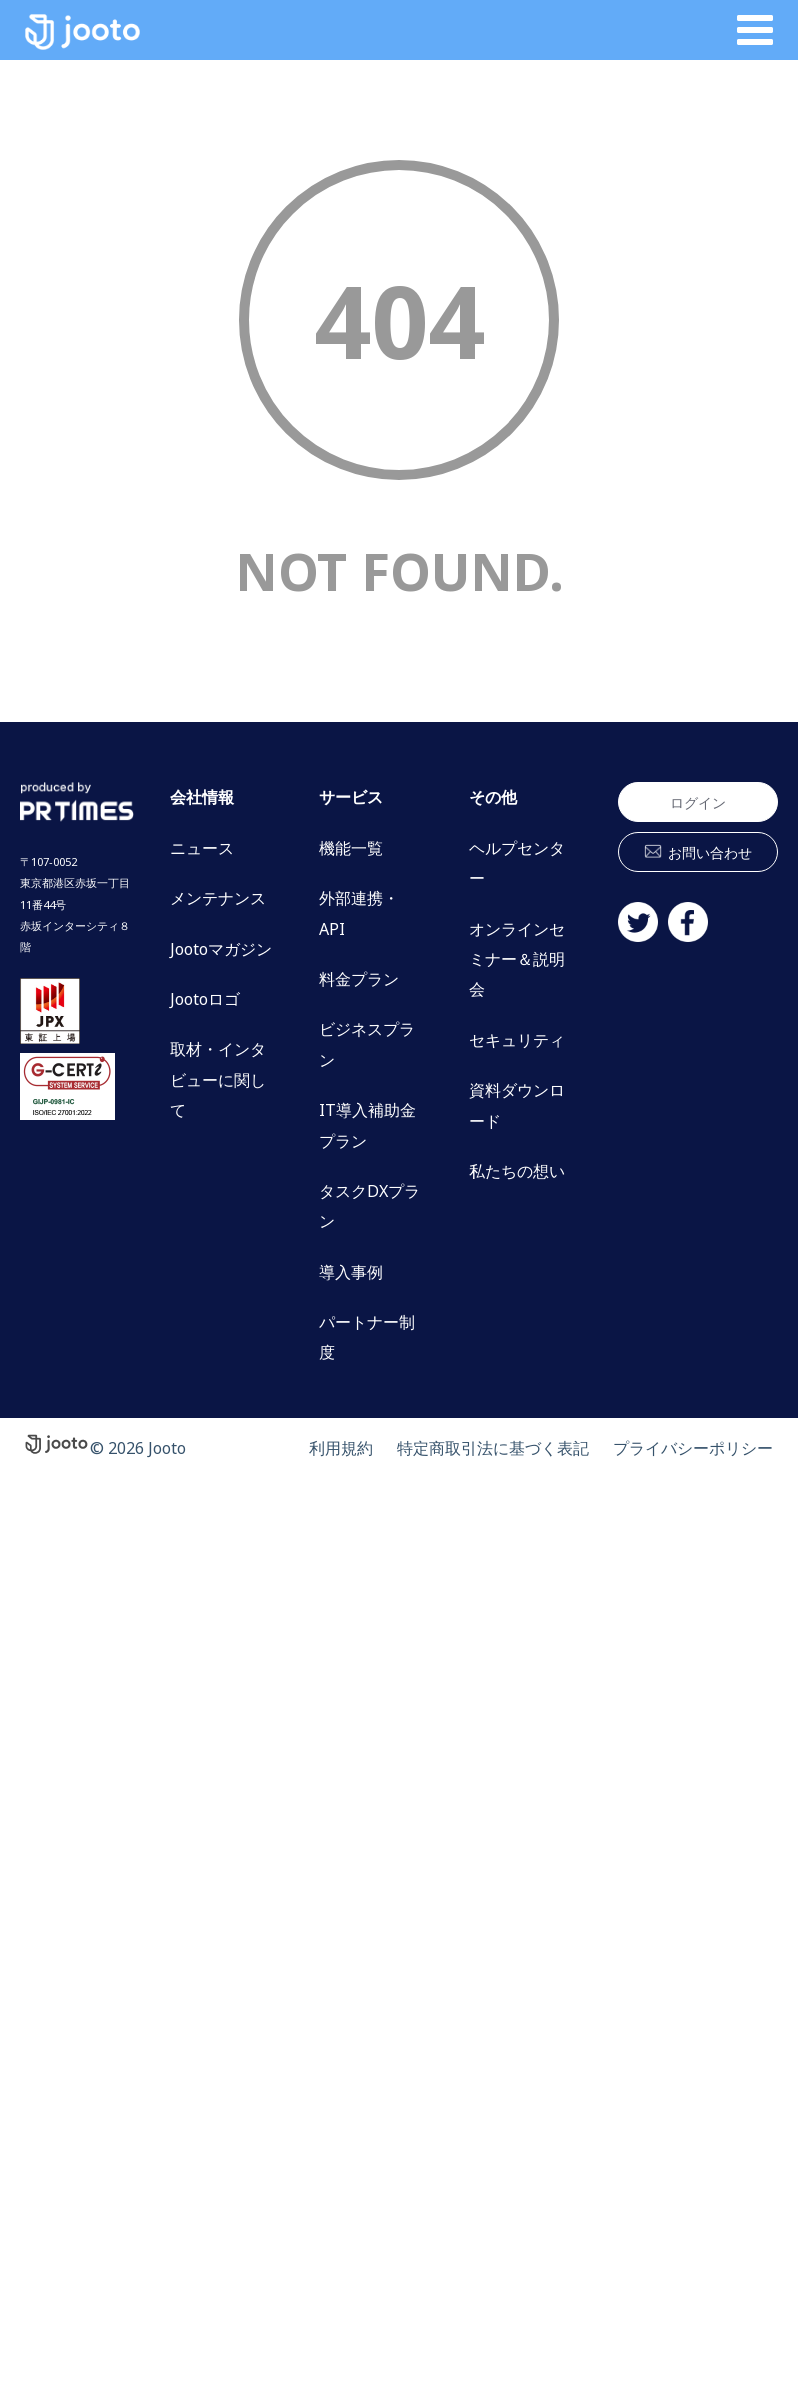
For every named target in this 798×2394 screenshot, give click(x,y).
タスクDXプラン (369, 1206)
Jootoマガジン (221, 949)
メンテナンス (218, 898)
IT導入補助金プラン (367, 1125)
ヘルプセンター (517, 863)
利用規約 (341, 1448)
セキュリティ (517, 1040)
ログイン (698, 802)
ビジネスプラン (367, 1044)
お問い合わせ (710, 852)
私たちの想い (517, 1171)
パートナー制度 (367, 1337)
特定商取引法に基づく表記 (493, 1448)
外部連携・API (359, 913)
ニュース (202, 848)
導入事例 (351, 1272)
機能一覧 (351, 848)
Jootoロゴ (205, 999)
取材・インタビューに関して (218, 1079)
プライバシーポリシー (693, 1448)
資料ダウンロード (517, 1105)
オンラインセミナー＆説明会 (517, 959)
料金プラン (359, 979)
